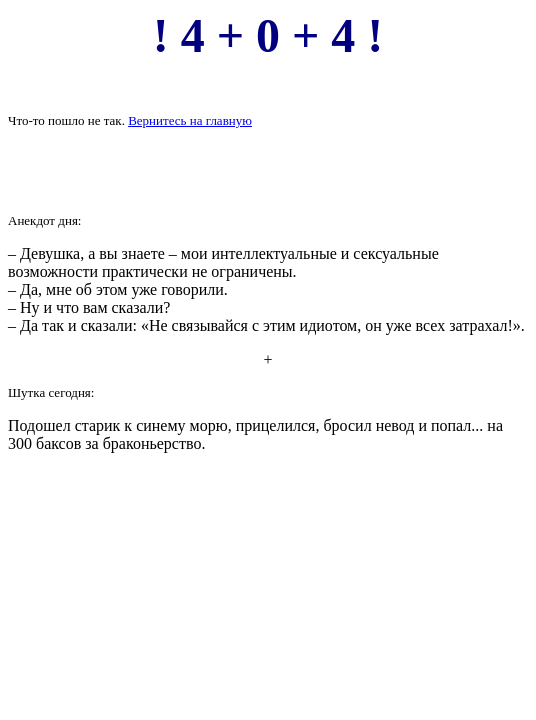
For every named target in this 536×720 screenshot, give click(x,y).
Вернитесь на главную (190, 120)
